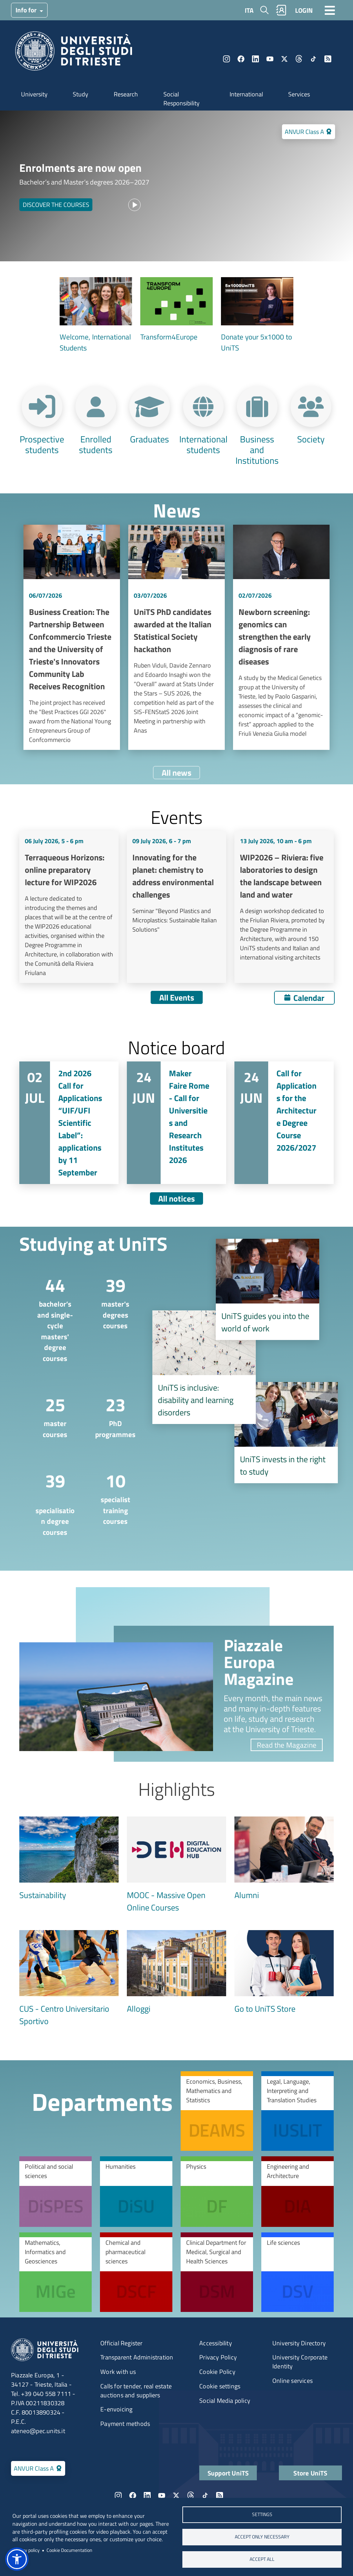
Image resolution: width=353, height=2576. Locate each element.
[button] (17, 2559)
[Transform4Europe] (176, 310)
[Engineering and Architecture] (297, 2191)
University (34, 94)
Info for (27, 10)
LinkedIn (255, 58)
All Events (176, 997)
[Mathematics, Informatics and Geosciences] (55, 2272)
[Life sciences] (297, 2272)
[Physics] (217, 2191)
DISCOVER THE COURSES (56, 204)
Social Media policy (224, 2400)
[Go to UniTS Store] (284, 1972)
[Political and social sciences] (55, 2191)
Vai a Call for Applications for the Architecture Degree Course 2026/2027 (284, 1122)
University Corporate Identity (299, 2362)
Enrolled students (95, 443)
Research (126, 94)
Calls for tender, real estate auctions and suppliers (136, 2390)
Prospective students (42, 443)
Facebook (240, 58)
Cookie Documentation (69, 2550)
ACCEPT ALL (262, 2559)
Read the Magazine (286, 1744)
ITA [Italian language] (249, 10)
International (246, 94)
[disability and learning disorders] (204, 1367)
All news (176, 772)
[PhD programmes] (110, 1415)
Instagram (226, 58)
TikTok (313, 58)
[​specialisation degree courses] (49, 1502)
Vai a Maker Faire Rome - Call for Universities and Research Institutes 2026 (176, 1122)
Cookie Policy (217, 2371)
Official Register (121, 2343)
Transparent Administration (136, 2357)
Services (299, 94)
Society (311, 438)
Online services (292, 2380)
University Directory (299, 2343)
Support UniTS (228, 2473)
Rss (327, 58)
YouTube (269, 58)
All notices (176, 1198)
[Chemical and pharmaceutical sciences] (136, 2272)
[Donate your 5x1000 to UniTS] (257, 315)
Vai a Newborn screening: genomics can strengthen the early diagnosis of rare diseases (281, 637)
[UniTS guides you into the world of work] (267, 1289)
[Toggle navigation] (329, 10)
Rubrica (281, 10)
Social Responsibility (181, 99)
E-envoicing (116, 2409)
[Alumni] (284, 1858)
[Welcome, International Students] (96, 315)
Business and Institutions (257, 449)
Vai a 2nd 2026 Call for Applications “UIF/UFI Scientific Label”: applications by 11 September (69, 1122)
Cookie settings (219, 2386)
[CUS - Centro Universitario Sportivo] (69, 1978)
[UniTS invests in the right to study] (286, 1432)
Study (80, 94)
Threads (298, 58)
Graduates (149, 438)
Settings (262, 2514)
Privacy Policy (218, 2357)
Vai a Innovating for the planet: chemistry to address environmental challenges (176, 907)
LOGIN (304, 10)
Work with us (118, 2371)
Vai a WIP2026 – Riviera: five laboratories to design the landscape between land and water (284, 907)
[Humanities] (136, 2191)
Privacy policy (26, 2550)
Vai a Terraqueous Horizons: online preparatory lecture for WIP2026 (69, 907)
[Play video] (134, 205)
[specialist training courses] (110, 1497)
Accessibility (215, 2343)
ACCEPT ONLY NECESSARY (262, 2536)
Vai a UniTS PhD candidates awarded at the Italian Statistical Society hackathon (176, 637)
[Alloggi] (176, 1972)
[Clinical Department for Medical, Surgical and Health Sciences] (217, 2272)
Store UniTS (310, 2473)
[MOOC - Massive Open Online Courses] (176, 1865)
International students (203, 443)
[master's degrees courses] (110, 1301)
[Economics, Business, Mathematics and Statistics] (216, 2111)
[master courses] (49, 1415)
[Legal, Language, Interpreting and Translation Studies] (297, 2111)
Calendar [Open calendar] (308, 998)
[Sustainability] (69, 1858)
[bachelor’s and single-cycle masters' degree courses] (49, 1318)
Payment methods (125, 2423)
